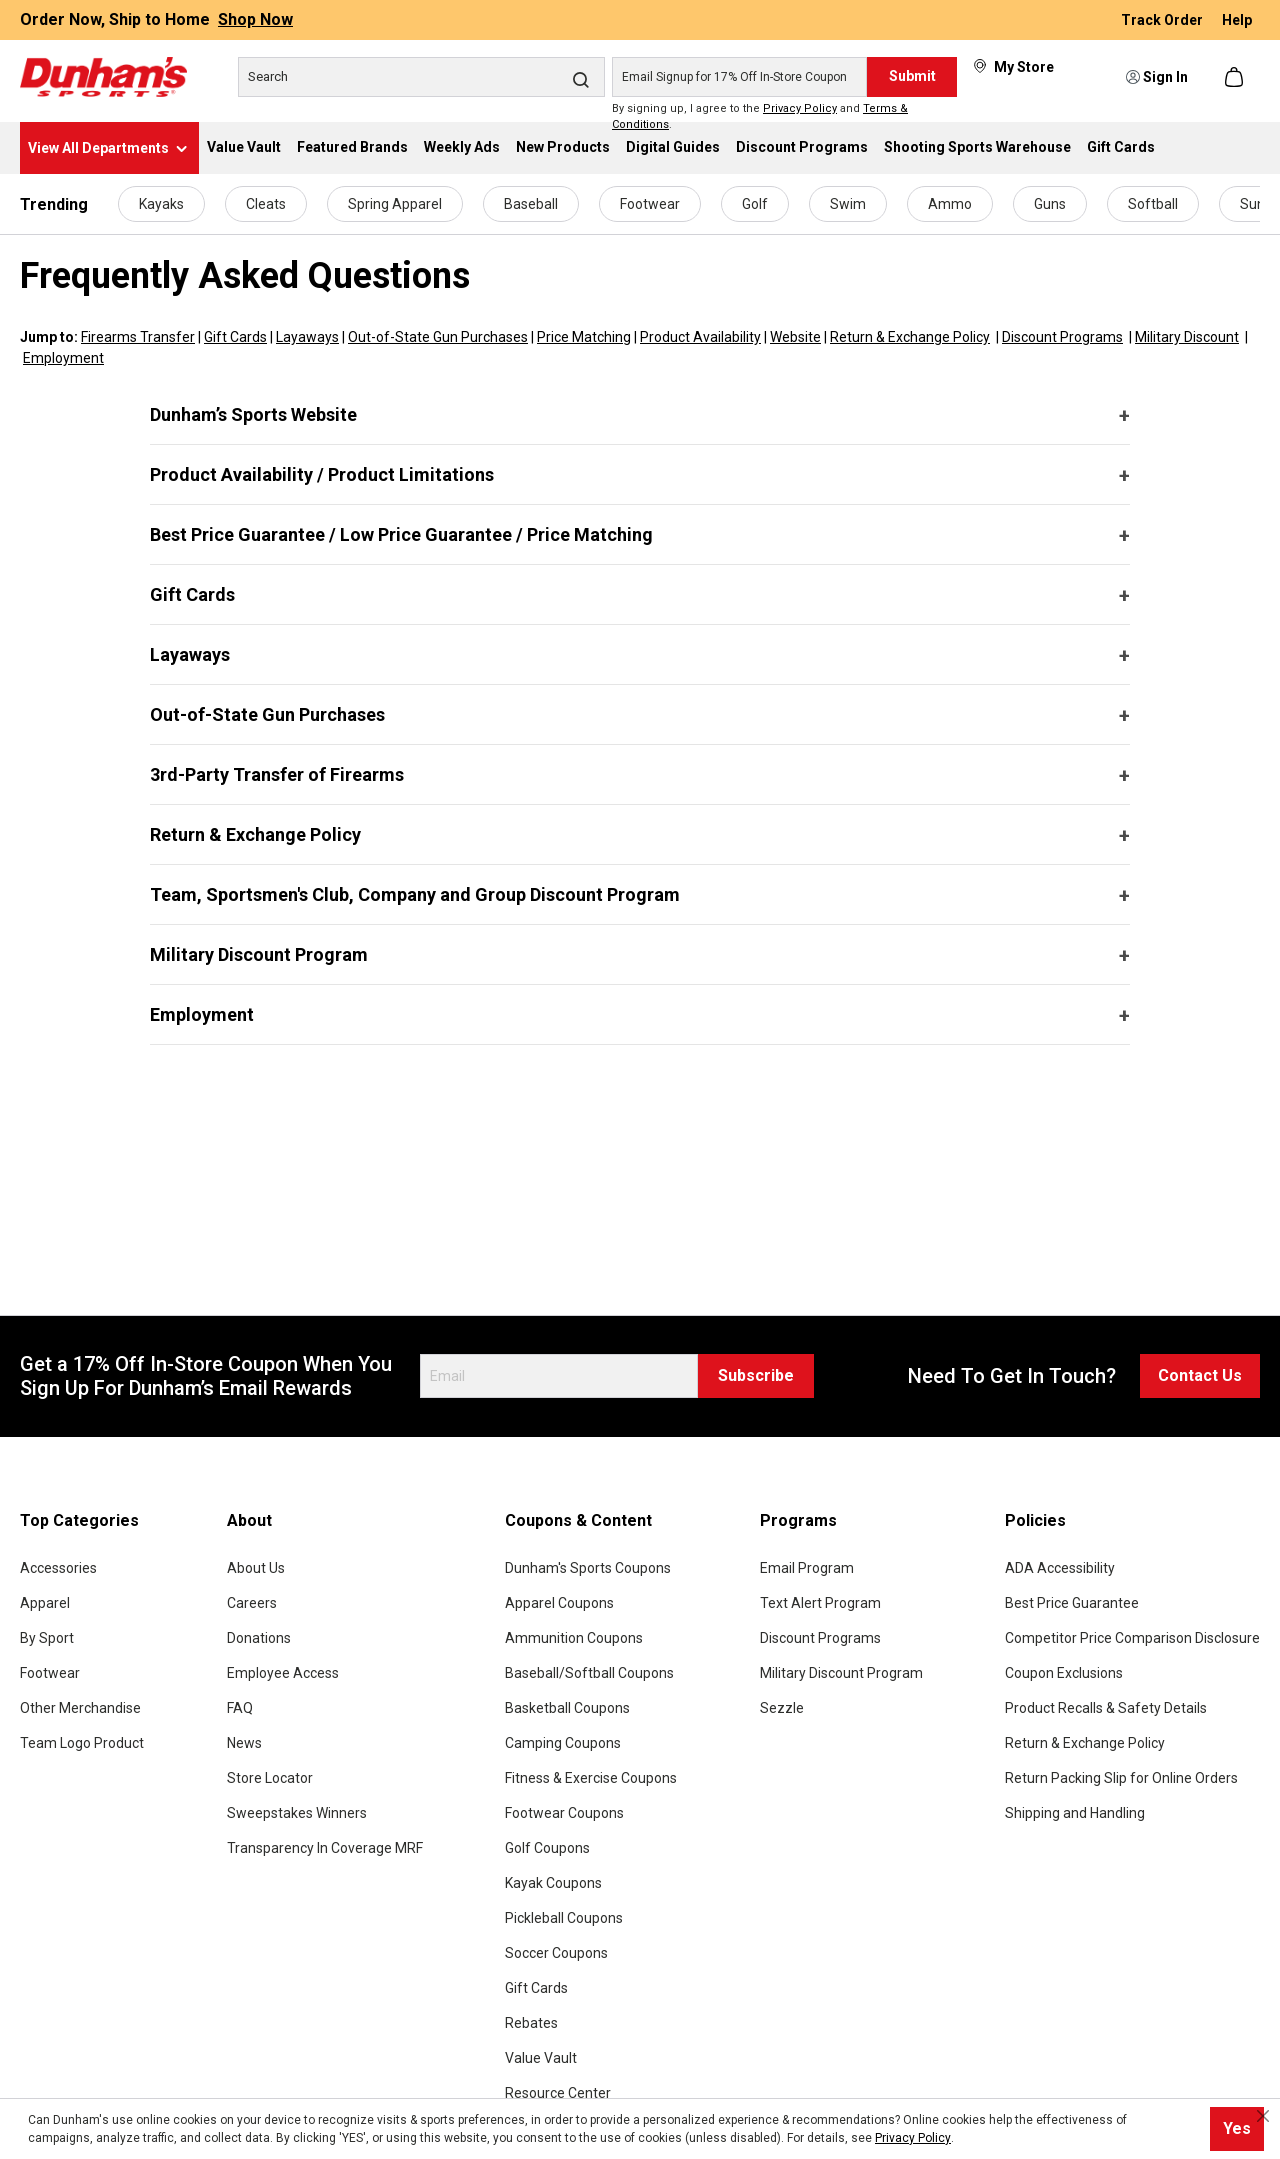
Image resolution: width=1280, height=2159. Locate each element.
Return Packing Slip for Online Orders (1121, 1778)
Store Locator (270, 1778)
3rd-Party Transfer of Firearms (277, 774)
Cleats (266, 204)
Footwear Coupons (564, 1813)
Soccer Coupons (556, 1953)
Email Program (807, 1568)
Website (795, 337)
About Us (256, 1568)
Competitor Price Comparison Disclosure (1132, 1638)
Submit (912, 76)
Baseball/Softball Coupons (589, 1673)
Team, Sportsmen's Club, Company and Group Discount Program (415, 894)
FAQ (240, 1708)
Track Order (1163, 20)
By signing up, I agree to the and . (760, 117)
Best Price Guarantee (1072, 1603)
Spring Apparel (395, 204)
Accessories (58, 1568)
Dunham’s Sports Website (253, 414)
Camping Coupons (563, 1743)
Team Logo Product (82, 1743)
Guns (1050, 204)
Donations (259, 1638)
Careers (252, 1603)
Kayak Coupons (553, 1883)
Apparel (45, 1603)
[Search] (421, 77)
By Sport (47, 1638)
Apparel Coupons (559, 1603)
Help (1237, 20)
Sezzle (782, 1708)
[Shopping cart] (1236, 77)
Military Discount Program (259, 954)
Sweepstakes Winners (297, 1813)
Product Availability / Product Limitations (322, 474)
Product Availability (700, 337)
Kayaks (161, 204)
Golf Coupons (547, 1848)
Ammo (950, 204)
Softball (1153, 204)
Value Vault (541, 2058)
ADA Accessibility (1060, 1568)
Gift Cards (235, 337)
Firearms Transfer (138, 337)
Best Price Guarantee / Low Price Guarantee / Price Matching (401, 534)
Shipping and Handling (1075, 1813)
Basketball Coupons (567, 1708)
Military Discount (1187, 337)
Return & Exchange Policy (910, 337)
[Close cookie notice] (1263, 2116)
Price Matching (584, 337)
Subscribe (756, 1375)
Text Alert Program (820, 1603)
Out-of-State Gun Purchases (438, 337)
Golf (755, 204)
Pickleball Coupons (564, 1918)
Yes (1237, 2128)
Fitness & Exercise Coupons (591, 1778)
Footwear (650, 204)
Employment (63, 358)
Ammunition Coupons (574, 1638)
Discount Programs (1062, 337)
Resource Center (558, 2093)
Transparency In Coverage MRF (325, 1848)
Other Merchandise (80, 1708)
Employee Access (283, 1673)
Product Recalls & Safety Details (1106, 1708)
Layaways (307, 337)
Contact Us (1200, 1375)
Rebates (531, 2023)
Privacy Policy (800, 108)
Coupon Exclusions (1064, 1673)
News (244, 1743)
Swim (848, 204)
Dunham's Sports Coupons (588, 1568)
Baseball (531, 204)
